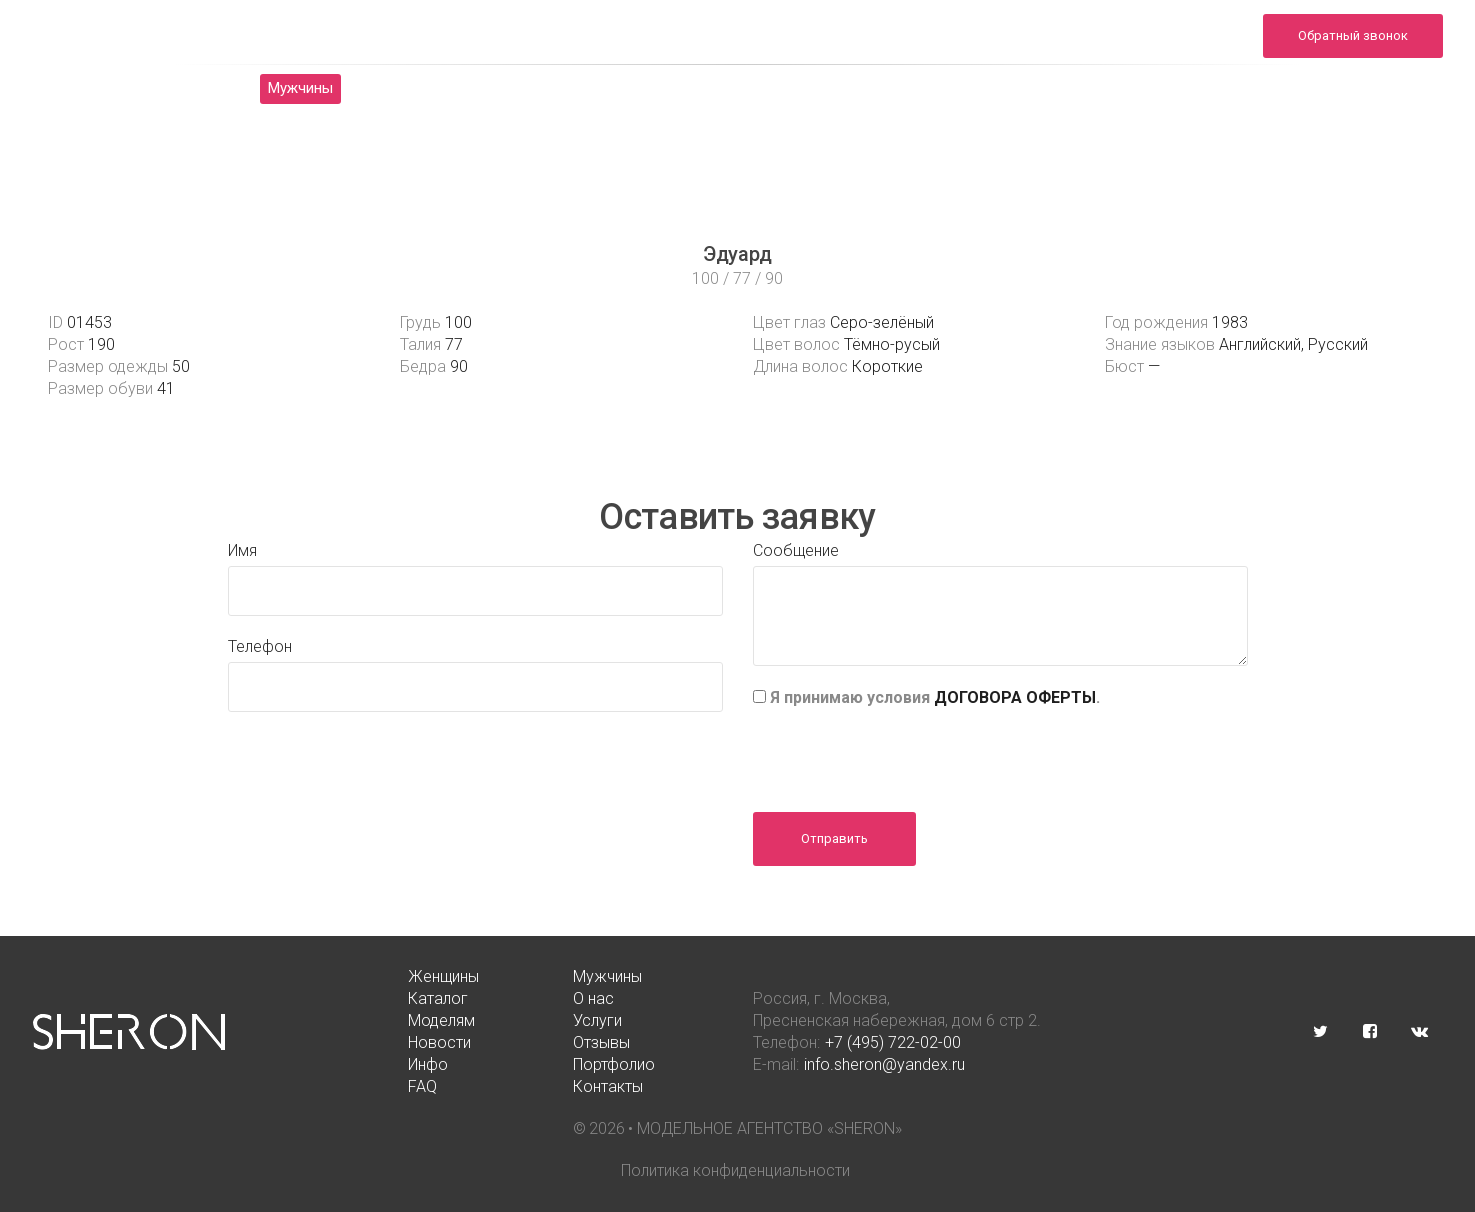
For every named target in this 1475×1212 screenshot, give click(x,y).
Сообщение (796, 550)
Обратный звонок (1353, 35)
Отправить (834, 838)
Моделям (597, 88)
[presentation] (905, 753)
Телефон (260, 646)
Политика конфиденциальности (735, 1170)
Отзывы (899, 88)
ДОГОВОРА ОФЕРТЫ (1015, 697)
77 (454, 344)
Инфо (992, 88)
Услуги (698, 88)
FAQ (1195, 88)
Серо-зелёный (882, 322)
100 (458, 322)
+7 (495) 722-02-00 (893, 1042)
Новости (796, 88)
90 (459, 366)
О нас (500, 88)
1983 (1230, 322)
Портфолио (1097, 88)
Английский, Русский (1293, 344)
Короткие (887, 366)
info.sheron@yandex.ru (1170, 46)
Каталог (407, 88)
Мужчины (300, 88)
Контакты (1289, 88)
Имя (242, 550)
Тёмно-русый (892, 344)
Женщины (187, 88)
